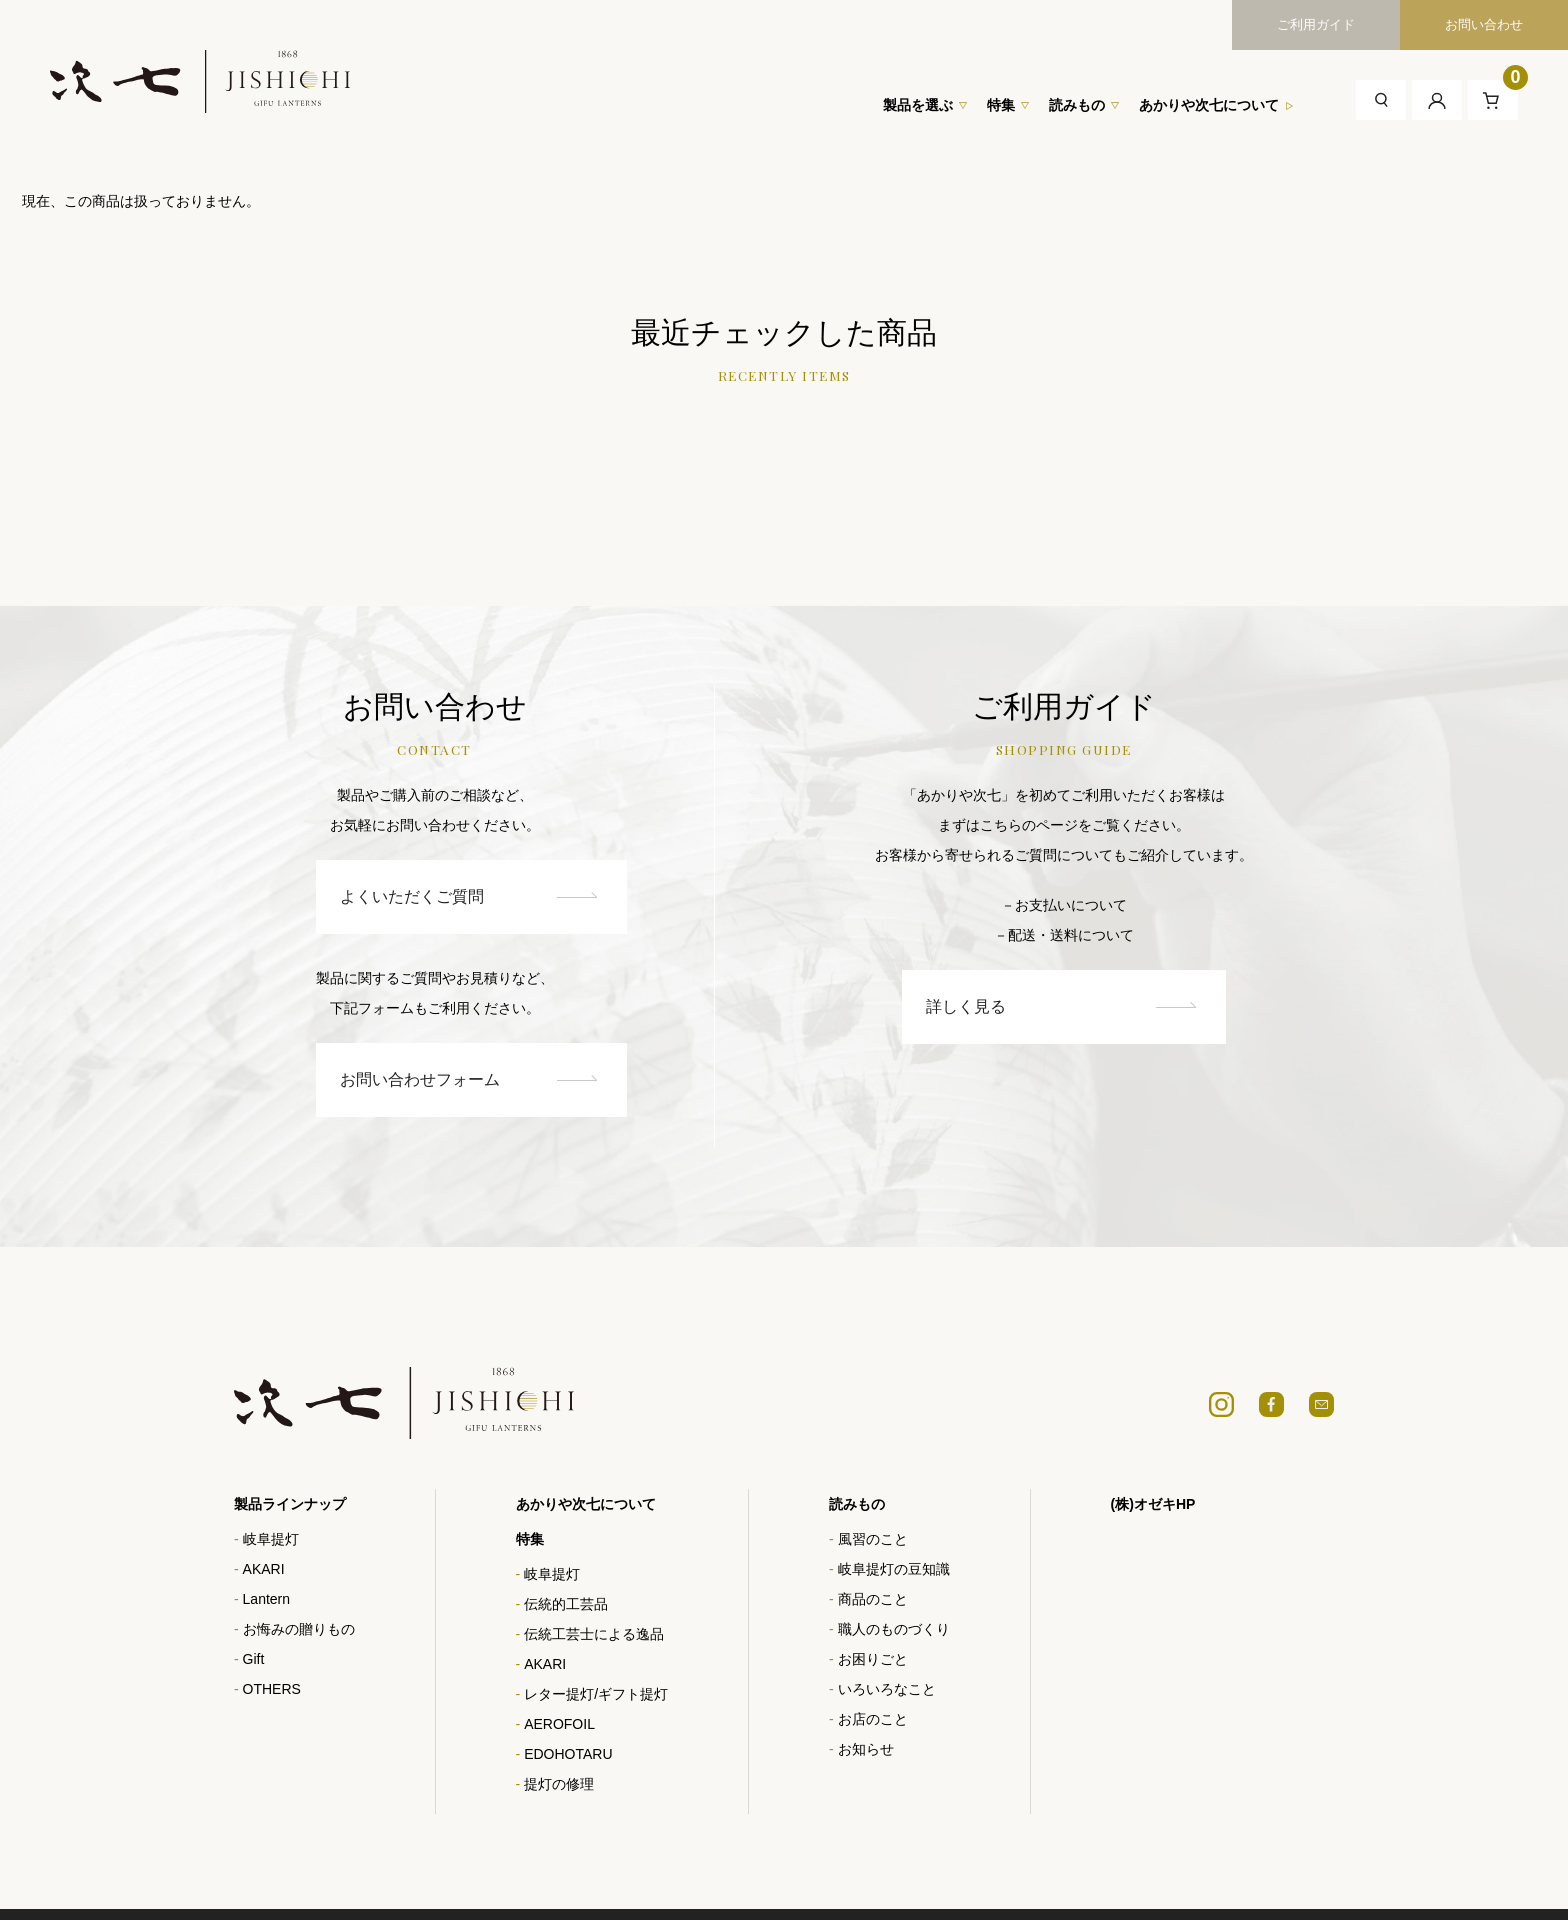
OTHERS (272, 1690)
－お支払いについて (1106, 905)
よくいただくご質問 (432, 896)
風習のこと (873, 1540)
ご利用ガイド (1316, 24)
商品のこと (873, 1600)
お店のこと (873, 1720)
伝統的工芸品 (566, 1605)
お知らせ (866, 1750)
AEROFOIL (559, 1725)
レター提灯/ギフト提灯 (596, 1695)
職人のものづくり (894, 1630)
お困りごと (873, 1660)
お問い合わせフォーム (432, 1080)
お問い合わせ (1484, 24)
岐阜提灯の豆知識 (894, 1570)
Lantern (266, 1600)
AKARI (264, 1570)
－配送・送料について (1106, 935)
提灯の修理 (559, 1785)
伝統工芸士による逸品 (594, 1635)
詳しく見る (1103, 1006)
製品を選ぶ (918, 105)
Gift (254, 1660)
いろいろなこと (887, 1690)
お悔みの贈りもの (299, 1630)
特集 (1001, 105)
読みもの (1077, 105)
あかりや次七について (1209, 105)
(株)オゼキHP (1153, 1505)
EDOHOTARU (568, 1755)
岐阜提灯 (271, 1540)
